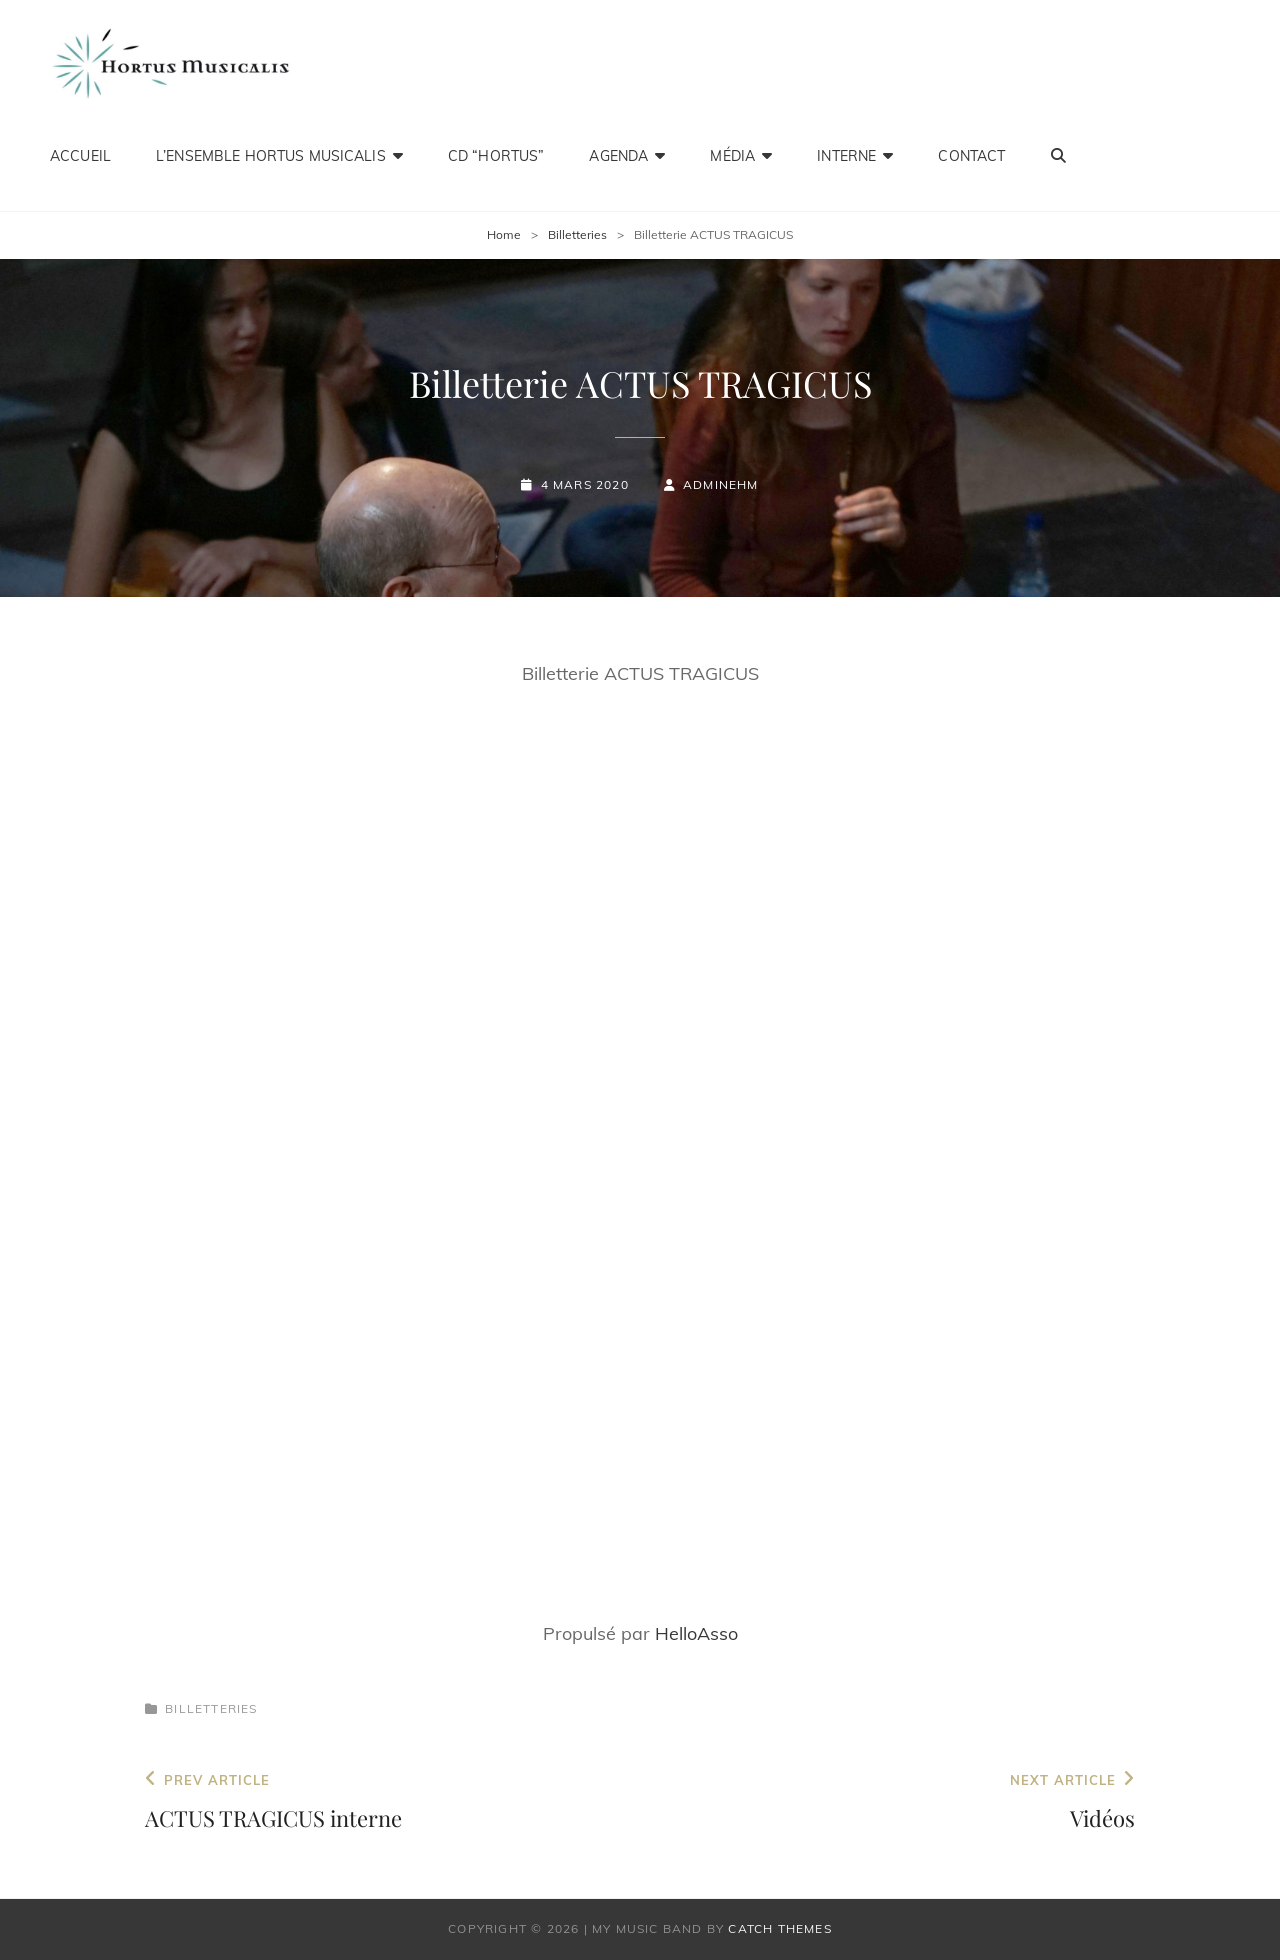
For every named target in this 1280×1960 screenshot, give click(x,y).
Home (504, 234)
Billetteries (577, 234)
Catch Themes (779, 1928)
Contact (971, 155)
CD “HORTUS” (496, 155)
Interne (846, 155)
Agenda (618, 155)
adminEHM (721, 484)
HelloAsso (696, 1633)
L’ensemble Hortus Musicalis (271, 155)
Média (732, 155)
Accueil (80, 155)
